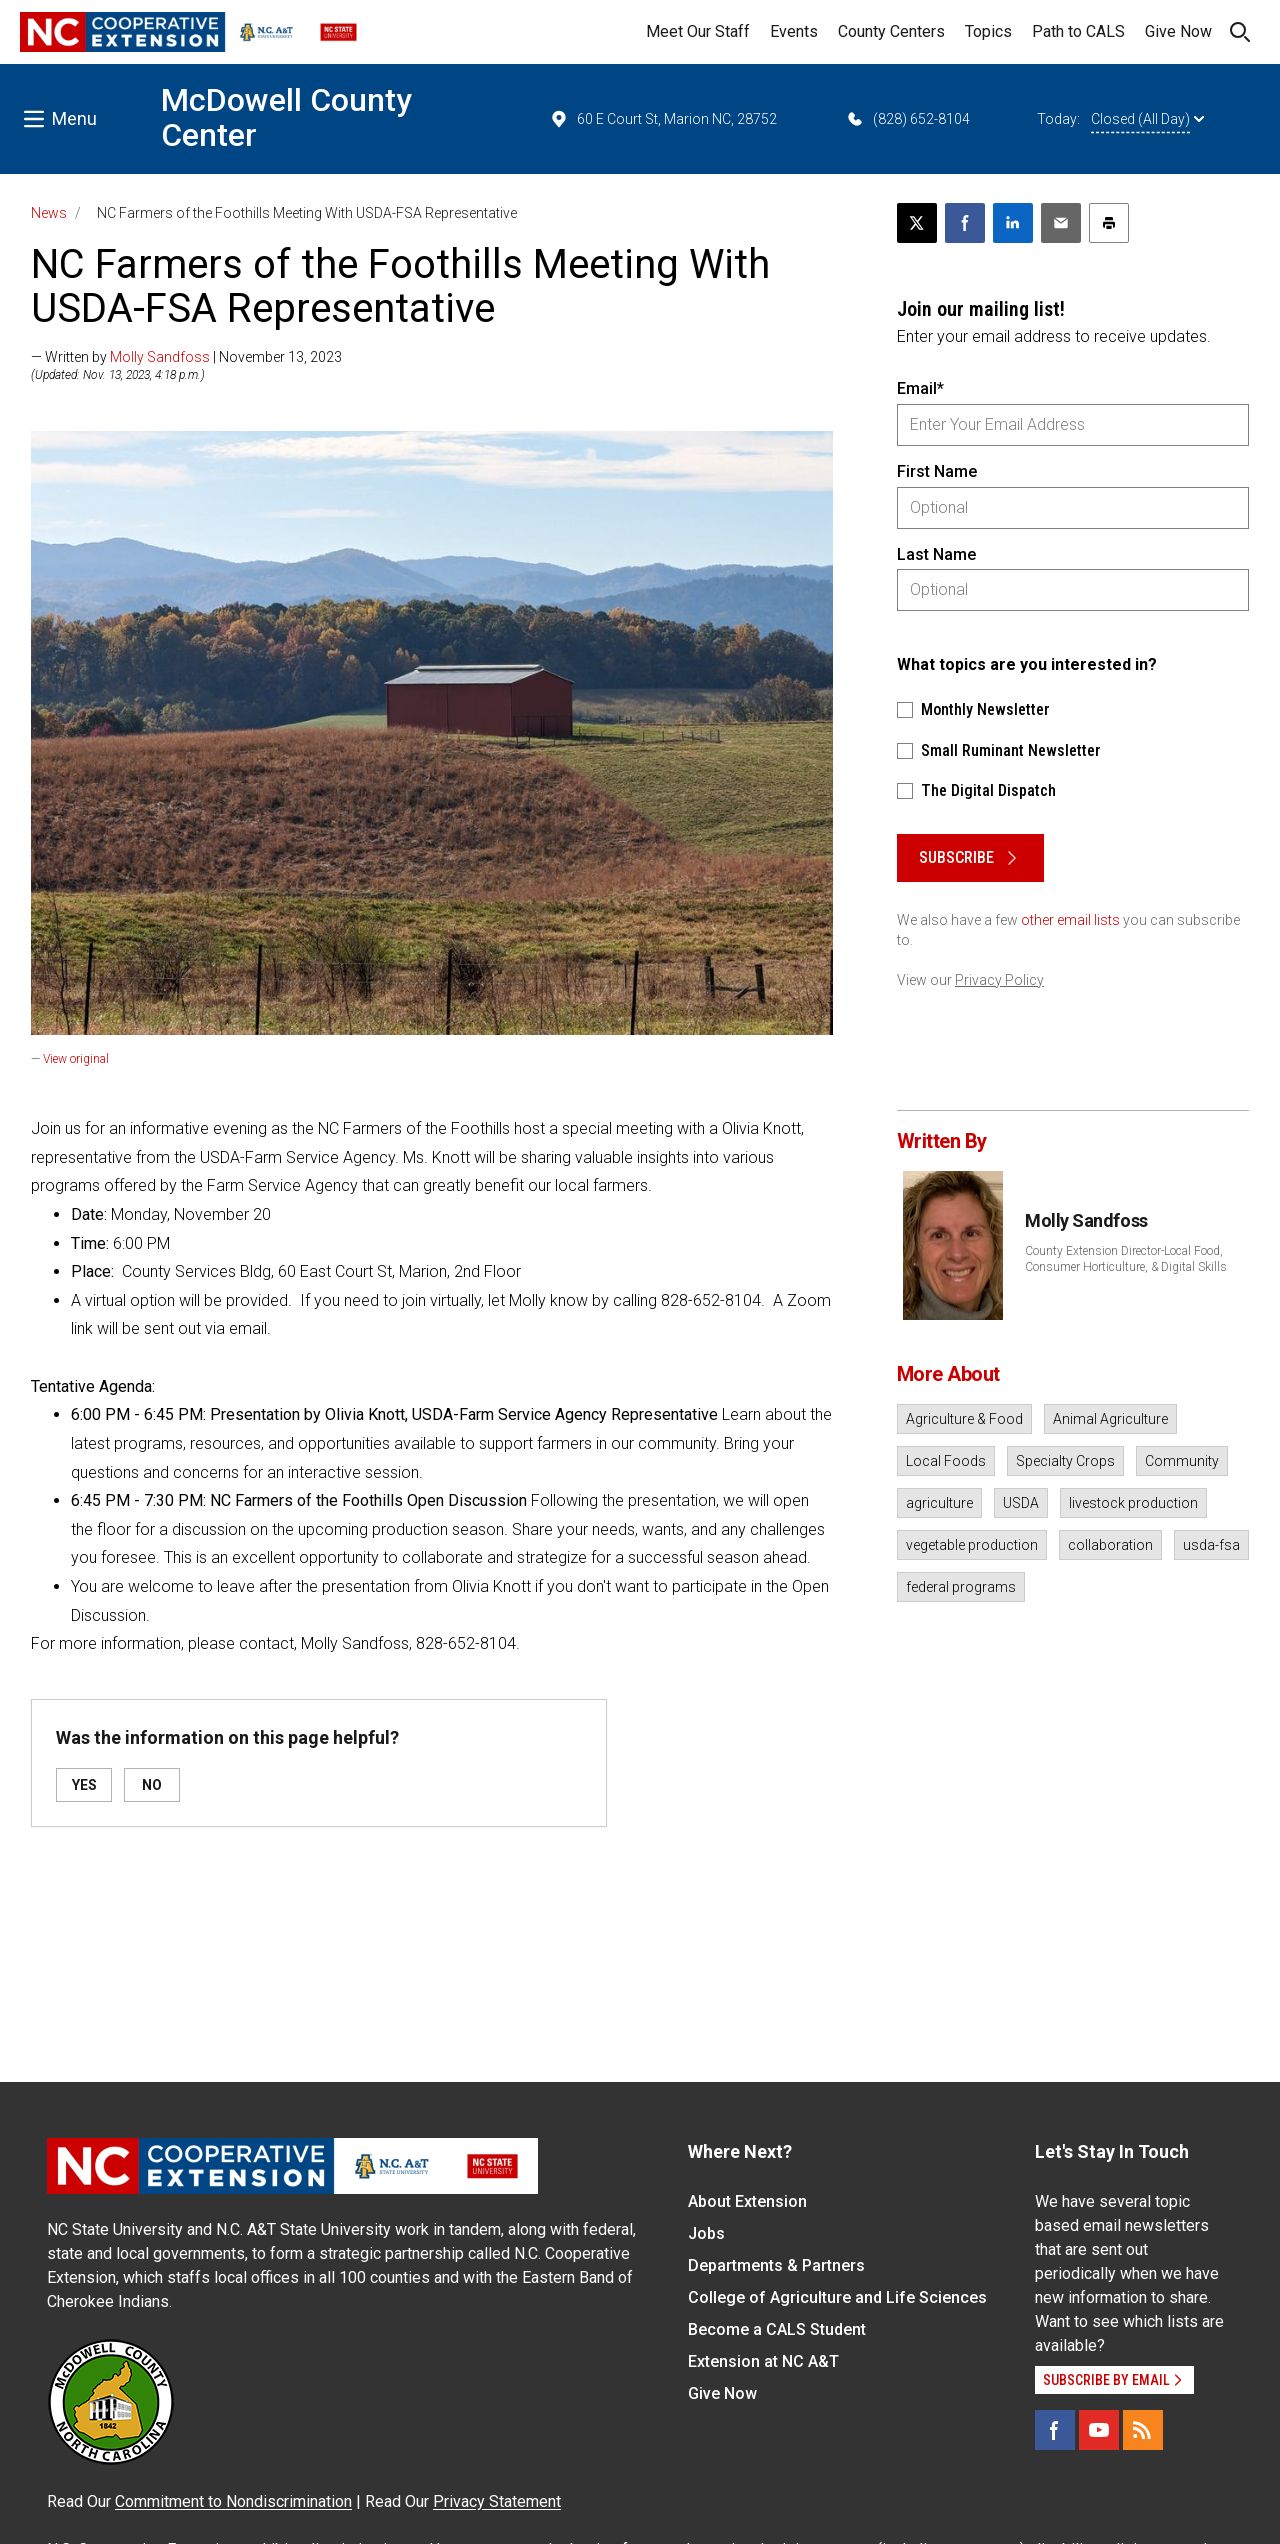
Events (794, 31)
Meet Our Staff (698, 31)
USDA (1021, 1503)
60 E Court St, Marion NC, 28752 (663, 119)
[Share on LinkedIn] (1013, 223)
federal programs (961, 1587)
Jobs (706, 2233)
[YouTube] (1099, 2430)
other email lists (1070, 920)
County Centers (891, 31)
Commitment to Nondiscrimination (233, 2501)
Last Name (936, 554)
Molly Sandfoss (160, 357)
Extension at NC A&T (763, 2361)
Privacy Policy (999, 980)
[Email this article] (1061, 223)
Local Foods (946, 1461)
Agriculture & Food (964, 1419)
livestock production (1133, 1503)
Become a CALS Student (777, 2329)
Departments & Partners (776, 2265)
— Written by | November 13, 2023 (186, 357)
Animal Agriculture (1110, 1419)
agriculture (939, 1503)
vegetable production (972, 1545)
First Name (937, 471)
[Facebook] (1055, 2430)
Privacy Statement (497, 2501)
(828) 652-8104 (907, 119)
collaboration (1110, 1545)
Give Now (1178, 31)
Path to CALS (1078, 31)
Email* (920, 388)
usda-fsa (1211, 1545)
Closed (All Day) (1147, 119)
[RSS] (1143, 2430)
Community (1182, 1461)
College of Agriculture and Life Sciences (837, 2297)
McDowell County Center (286, 117)
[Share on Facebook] (965, 223)
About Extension (747, 2201)
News (49, 213)
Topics (988, 31)
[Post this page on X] (917, 223)
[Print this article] (1109, 223)
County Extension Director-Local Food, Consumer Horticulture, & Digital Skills (1126, 1259)
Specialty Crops (1065, 1461)
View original (76, 1059)
